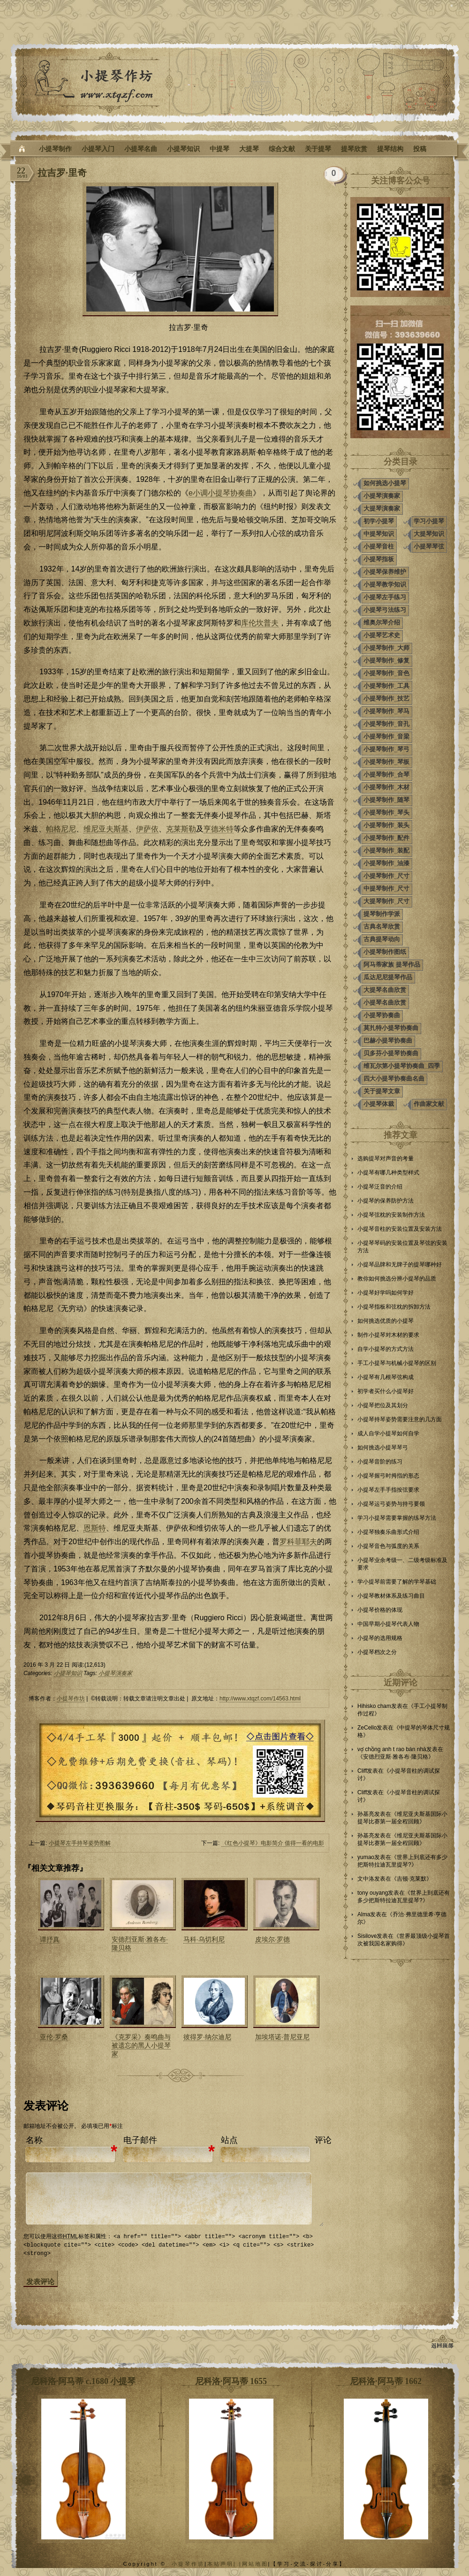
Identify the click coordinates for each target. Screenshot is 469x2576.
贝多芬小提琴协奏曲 (390, 1053)
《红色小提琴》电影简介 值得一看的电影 (272, 1843)
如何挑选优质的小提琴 (385, 1321)
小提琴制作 (55, 148)
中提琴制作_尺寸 (386, 888)
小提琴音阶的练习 (379, 1461)
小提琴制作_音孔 (386, 723)
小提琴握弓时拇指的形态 (388, 1475)
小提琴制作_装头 (386, 825)
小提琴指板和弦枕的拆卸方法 (394, 1306)
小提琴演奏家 (115, 1673)
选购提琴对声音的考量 (385, 1158)
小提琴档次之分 (377, 1652)
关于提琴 (318, 148)
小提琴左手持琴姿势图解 (80, 1843)
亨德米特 (219, 829)
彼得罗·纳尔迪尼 (207, 2037)
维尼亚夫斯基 (106, 829)
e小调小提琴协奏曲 (221, 493)
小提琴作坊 (71, 1698)
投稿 (419, 148)
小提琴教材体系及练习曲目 (391, 1596)
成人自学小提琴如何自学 (388, 1433)
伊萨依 (147, 829)
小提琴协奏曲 (381, 1015)
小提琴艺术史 (381, 635)
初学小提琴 (378, 521)
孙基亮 (365, 1814)
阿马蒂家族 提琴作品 (391, 964)
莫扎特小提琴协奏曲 (390, 1027)
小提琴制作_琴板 (386, 761)
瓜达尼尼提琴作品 (387, 977)
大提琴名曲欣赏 (384, 989)
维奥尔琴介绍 (381, 622)
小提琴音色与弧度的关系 (388, 1546)
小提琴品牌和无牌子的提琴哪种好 (399, 1264)
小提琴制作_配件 (386, 837)
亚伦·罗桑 (54, 2037)
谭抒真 (50, 1939)
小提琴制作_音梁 (386, 736)
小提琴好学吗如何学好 (385, 1292)
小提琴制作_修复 (386, 660)
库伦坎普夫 (260, 623)
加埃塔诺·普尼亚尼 (282, 2037)
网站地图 (255, 2563)
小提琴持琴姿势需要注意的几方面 (399, 1419)
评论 (323, 2140)
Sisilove (367, 1936)
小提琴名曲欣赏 (384, 1002)
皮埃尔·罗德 (272, 1939)
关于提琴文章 (381, 1091)
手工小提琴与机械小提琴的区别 (396, 1363)
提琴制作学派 (381, 913)
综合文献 (282, 148)
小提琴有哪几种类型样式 (388, 1172)
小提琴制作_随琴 (386, 799)
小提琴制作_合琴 (386, 774)
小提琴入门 (98, 148)
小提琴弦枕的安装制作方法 (391, 1215)
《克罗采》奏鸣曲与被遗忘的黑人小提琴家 (141, 2045)
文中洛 (365, 1878)
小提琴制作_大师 (386, 647)
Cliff (362, 1771)
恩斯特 (94, 1528)
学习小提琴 (429, 521)
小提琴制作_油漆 (386, 863)
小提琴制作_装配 (386, 850)
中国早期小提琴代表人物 (388, 1624)
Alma (363, 1914)
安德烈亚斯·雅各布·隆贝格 (395, 1756)
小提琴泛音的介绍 (379, 1186)
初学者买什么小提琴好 (385, 1391)
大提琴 (249, 148)
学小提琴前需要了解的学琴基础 (396, 1581)
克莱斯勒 (181, 829)
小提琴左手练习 (384, 597)
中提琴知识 (378, 533)
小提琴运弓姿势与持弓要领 (391, 1504)
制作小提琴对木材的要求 (388, 1335)
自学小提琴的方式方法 (385, 1349)
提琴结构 (390, 148)
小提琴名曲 (140, 148)
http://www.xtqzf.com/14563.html (260, 1698)
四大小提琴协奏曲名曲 (393, 1078)
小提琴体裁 (378, 1103)
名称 (34, 2140)
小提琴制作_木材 (386, 787)
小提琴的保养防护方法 (385, 1200)
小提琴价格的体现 (379, 1610)
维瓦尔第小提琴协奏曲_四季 (401, 1065)
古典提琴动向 (381, 939)
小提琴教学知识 (384, 584)
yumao (365, 1857)
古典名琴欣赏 (381, 926)
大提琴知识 (429, 533)
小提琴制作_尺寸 (386, 875)
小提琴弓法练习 (384, 609)
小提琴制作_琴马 (386, 711)
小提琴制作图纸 (384, 951)
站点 (229, 2140)
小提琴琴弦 (429, 546)
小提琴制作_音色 (386, 673)
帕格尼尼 (61, 829)
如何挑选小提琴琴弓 (382, 1447)
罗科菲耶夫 (298, 1542)
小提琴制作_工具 (386, 685)
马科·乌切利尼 (204, 1939)
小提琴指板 (378, 559)
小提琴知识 (183, 148)
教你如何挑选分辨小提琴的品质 (396, 1278)
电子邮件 (140, 2140)
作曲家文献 (429, 1103)
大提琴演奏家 (381, 508)
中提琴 (219, 148)
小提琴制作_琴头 (386, 812)
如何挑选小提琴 (384, 483)
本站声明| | (224, 2563)
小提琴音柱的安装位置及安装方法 (399, 1229)
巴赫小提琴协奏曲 (387, 1040)
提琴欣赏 (354, 148)
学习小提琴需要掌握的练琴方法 (396, 1518)
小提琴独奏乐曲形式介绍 (388, 1532)
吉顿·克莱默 (411, 1878)
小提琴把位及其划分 (382, 1405)
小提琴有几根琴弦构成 (385, 1377)
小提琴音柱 (378, 546)
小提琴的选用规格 (379, 1638)
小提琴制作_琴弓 (386, 749)
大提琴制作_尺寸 (386, 901)
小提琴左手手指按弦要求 (388, 1489)
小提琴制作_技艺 (386, 698)
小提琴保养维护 (384, 571)
